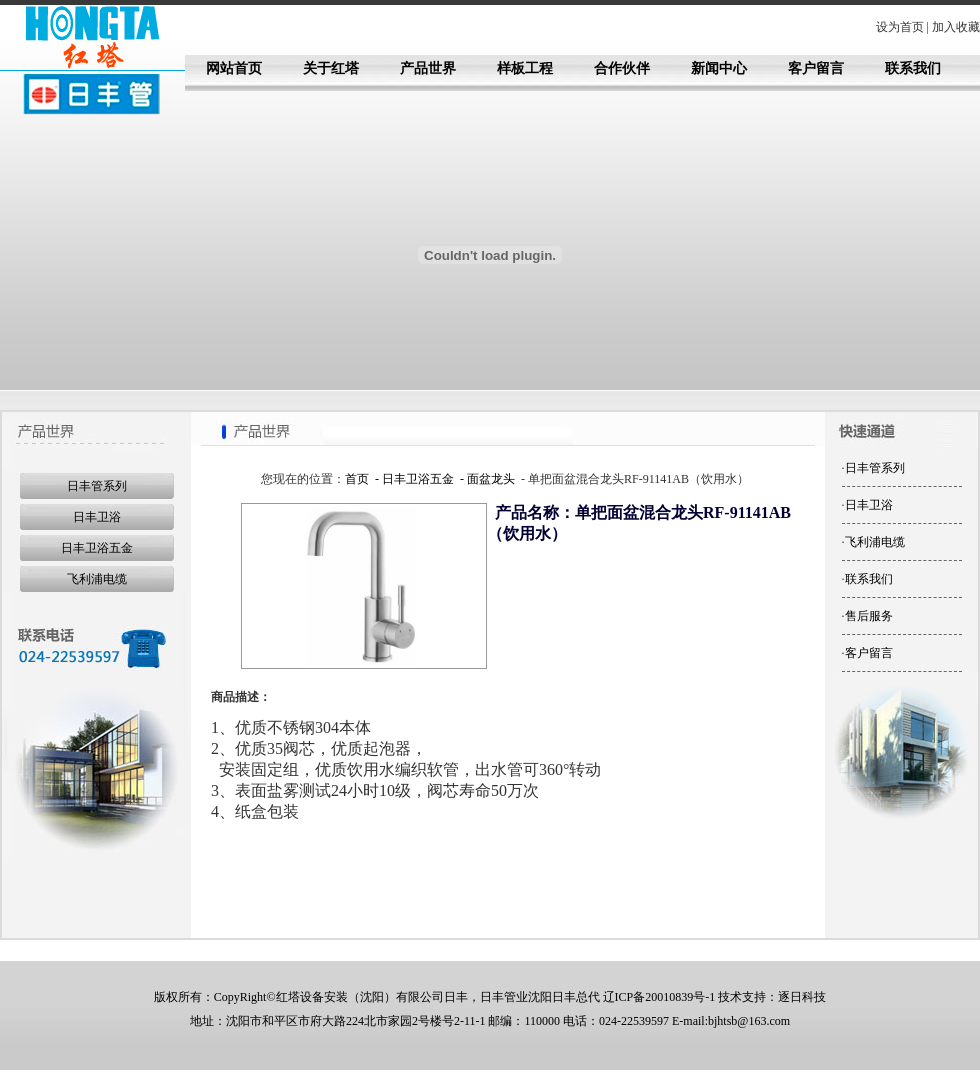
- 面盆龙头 (486, 479)
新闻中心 (719, 68)
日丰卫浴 (97, 517)
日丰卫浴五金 (97, 548)
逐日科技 (802, 997)
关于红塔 (331, 68)
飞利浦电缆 (97, 579)
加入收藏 (956, 27)
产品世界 (428, 68)
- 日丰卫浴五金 (413, 479)
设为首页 (900, 27)
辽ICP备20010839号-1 (659, 997)
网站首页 (234, 68)
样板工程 (525, 68)
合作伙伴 (622, 68)
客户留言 (816, 68)
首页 (357, 479)
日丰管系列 (97, 486)
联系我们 (913, 68)
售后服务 (869, 616)
